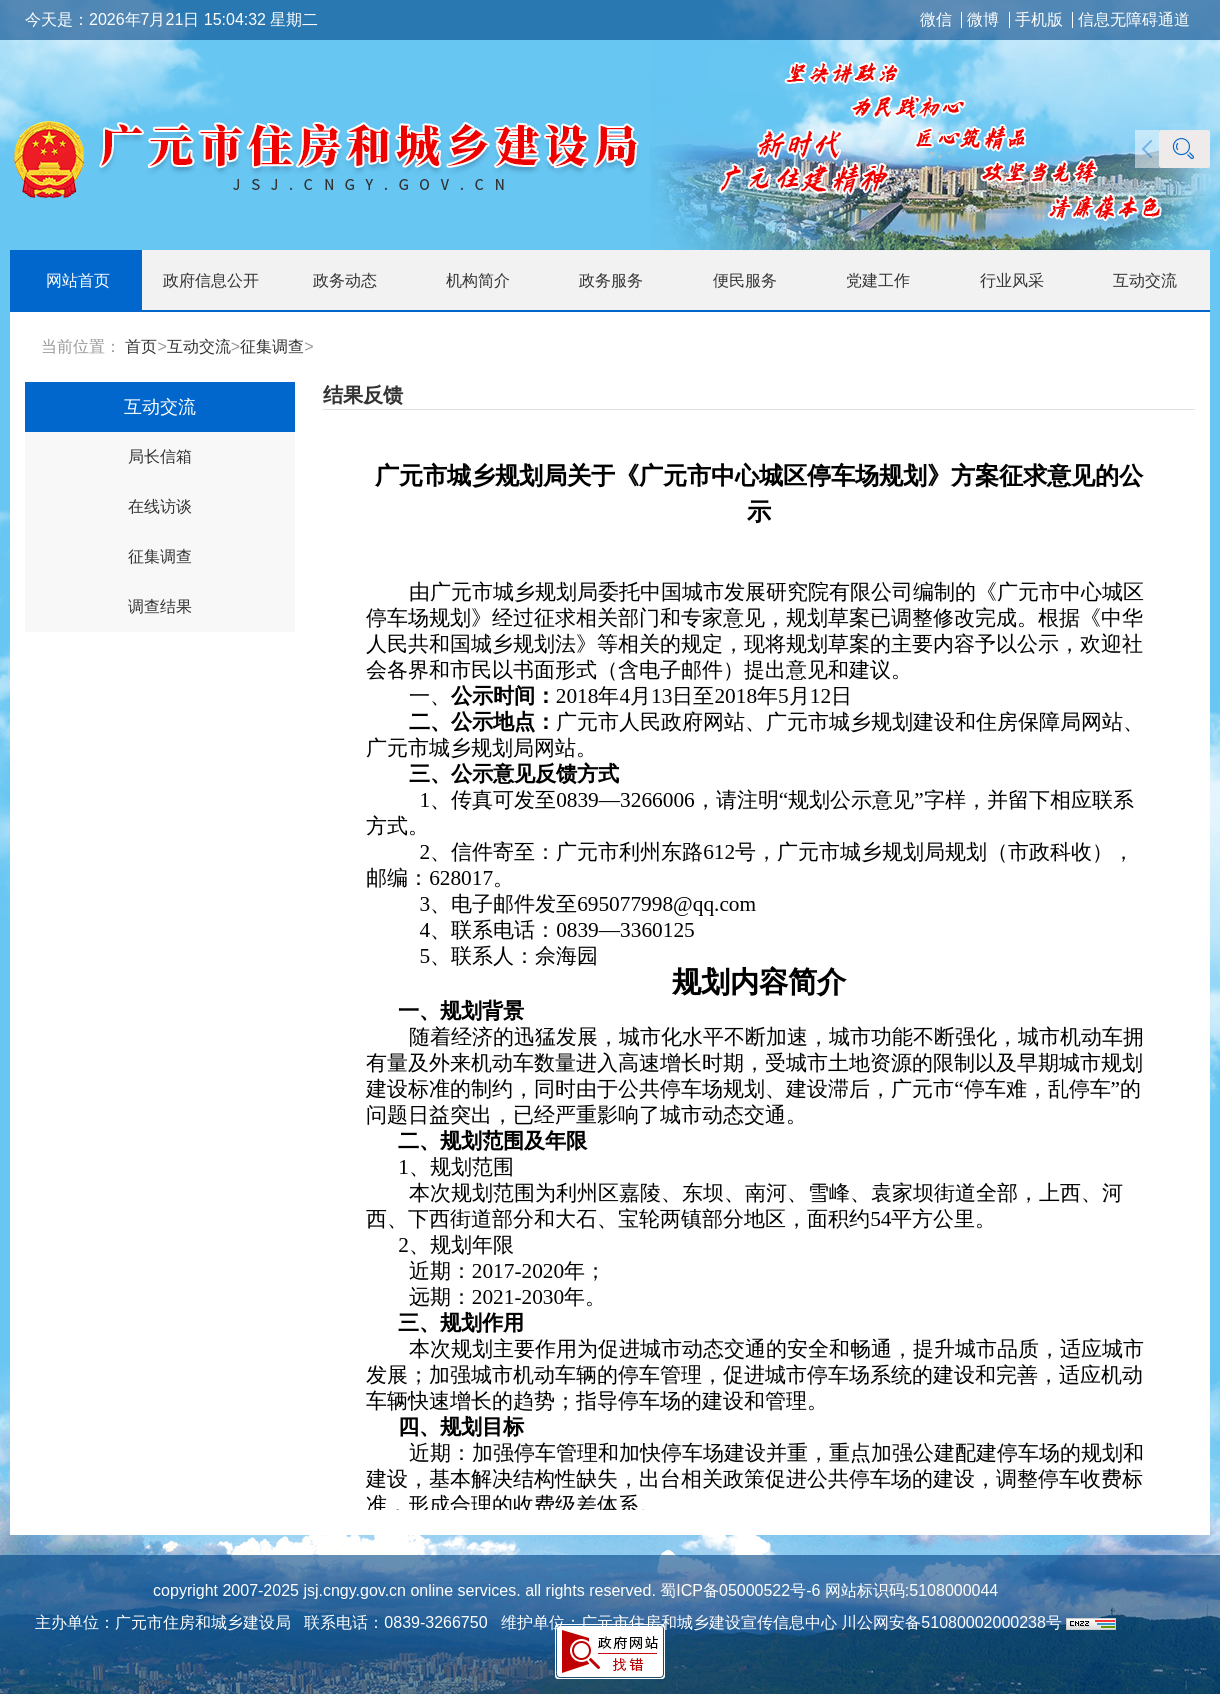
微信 (936, 20)
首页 (141, 346)
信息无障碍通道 (1134, 20)
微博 (983, 20)
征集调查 (272, 346)
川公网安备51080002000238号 (951, 1622)
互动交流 (199, 346)
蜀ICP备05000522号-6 (738, 1590)
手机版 (1039, 20)
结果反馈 (363, 395)
